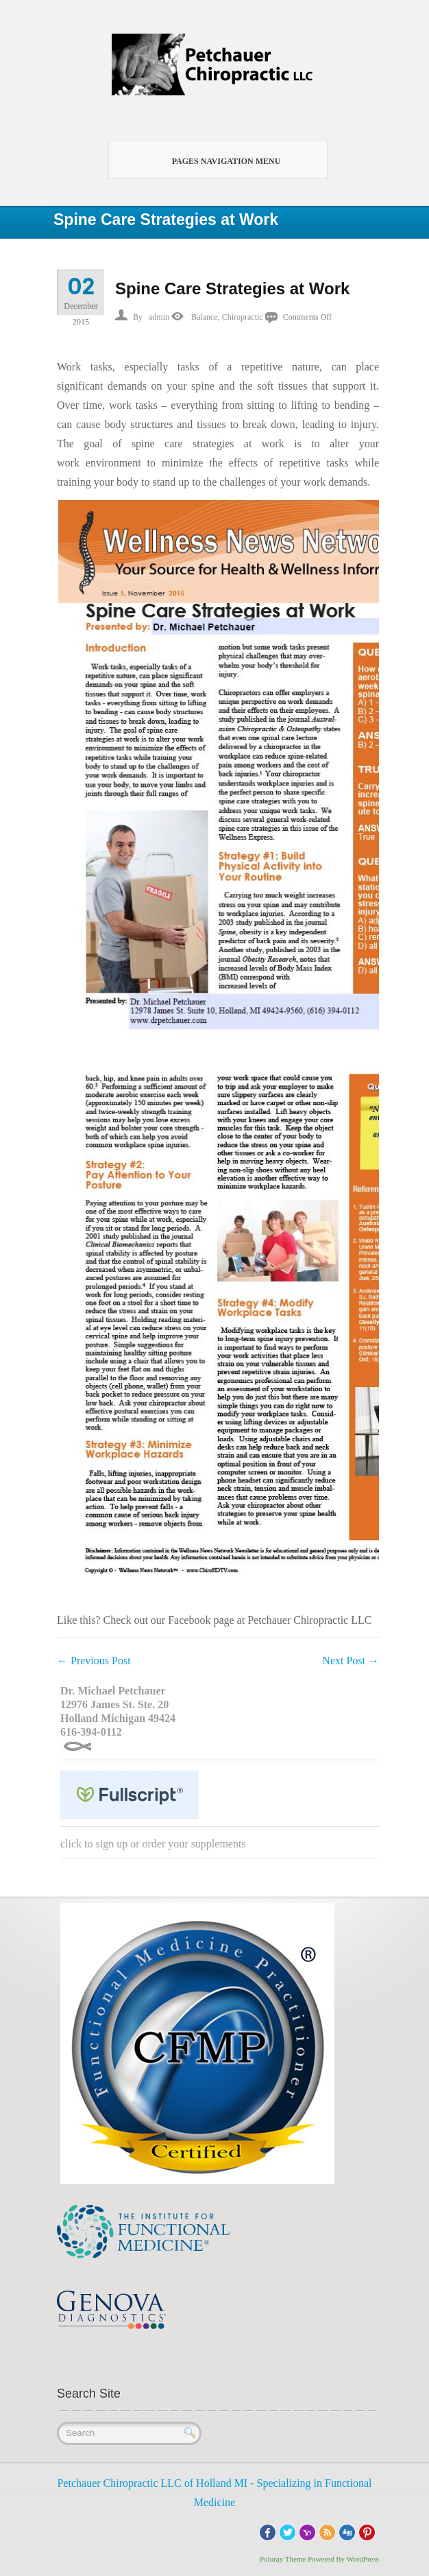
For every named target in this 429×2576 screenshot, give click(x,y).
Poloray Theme (283, 2559)
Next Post (350, 1660)
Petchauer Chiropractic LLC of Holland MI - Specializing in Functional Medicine (215, 2492)
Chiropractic (242, 317)
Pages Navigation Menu (210, 160)
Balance (204, 317)
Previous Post (94, 1660)
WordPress (363, 2559)
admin (159, 317)
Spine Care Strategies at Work (232, 288)
